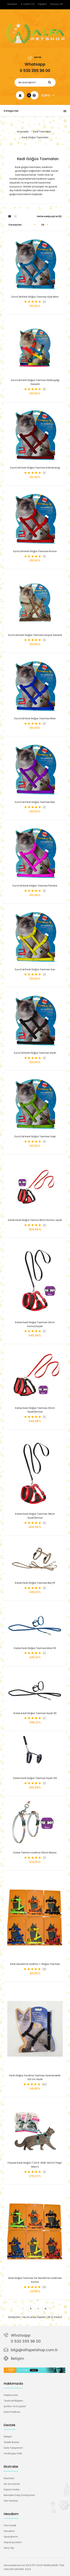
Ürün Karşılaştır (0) (49, 216)
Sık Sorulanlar (12, 2484)
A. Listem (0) (28, 4)
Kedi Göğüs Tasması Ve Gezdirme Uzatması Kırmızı (35, 2280)
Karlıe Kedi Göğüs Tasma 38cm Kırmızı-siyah (35, 1220)
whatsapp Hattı (13, 2453)
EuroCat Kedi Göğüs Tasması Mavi (35, 718)
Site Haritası (11, 2501)
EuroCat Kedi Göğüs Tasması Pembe (35, 885)
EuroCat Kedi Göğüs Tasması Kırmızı (35, 551)
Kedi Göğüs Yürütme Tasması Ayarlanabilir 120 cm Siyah (35, 2077)
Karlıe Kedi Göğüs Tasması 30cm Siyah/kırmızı (35, 1410)
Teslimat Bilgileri (13, 2400)
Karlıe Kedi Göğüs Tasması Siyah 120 (35, 1778)
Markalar (9, 2478)
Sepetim (42, 4)
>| (45, 2308)
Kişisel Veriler (12, 2489)
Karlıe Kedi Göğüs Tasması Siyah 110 (35, 1713)
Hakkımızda (11, 2395)
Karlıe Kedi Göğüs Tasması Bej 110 (35, 1583)
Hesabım (12, 4)
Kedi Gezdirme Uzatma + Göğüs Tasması (35, 1964)
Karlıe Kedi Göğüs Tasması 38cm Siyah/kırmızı (35, 1516)
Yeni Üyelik (10, 2525)
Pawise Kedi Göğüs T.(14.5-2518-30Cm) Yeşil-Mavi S (35, 2164)
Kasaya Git (56, 4)
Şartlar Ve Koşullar (15, 2406)
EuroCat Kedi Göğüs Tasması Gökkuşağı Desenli (35, 382)
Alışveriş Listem (13, 2542)
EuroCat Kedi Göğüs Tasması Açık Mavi (35, 296)
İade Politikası (12, 2412)
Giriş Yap (9, 2548)
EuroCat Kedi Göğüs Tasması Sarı (35, 969)
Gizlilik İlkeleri (11, 2442)
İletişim (17, 2358)
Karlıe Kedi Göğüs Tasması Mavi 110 (35, 1648)
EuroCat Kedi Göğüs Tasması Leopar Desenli (35, 635)
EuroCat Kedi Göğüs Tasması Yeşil (35, 1136)
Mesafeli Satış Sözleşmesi (19, 2495)
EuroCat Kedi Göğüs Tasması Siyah (35, 1053)
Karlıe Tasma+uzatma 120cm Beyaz (35, 1852)
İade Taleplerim (13, 2448)
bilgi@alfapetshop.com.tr (34, 2350)
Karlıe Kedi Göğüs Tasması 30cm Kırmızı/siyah (35, 1324)
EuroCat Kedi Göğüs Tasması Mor (35, 802)
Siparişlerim (11, 2536)
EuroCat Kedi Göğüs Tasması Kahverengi (35, 467)
